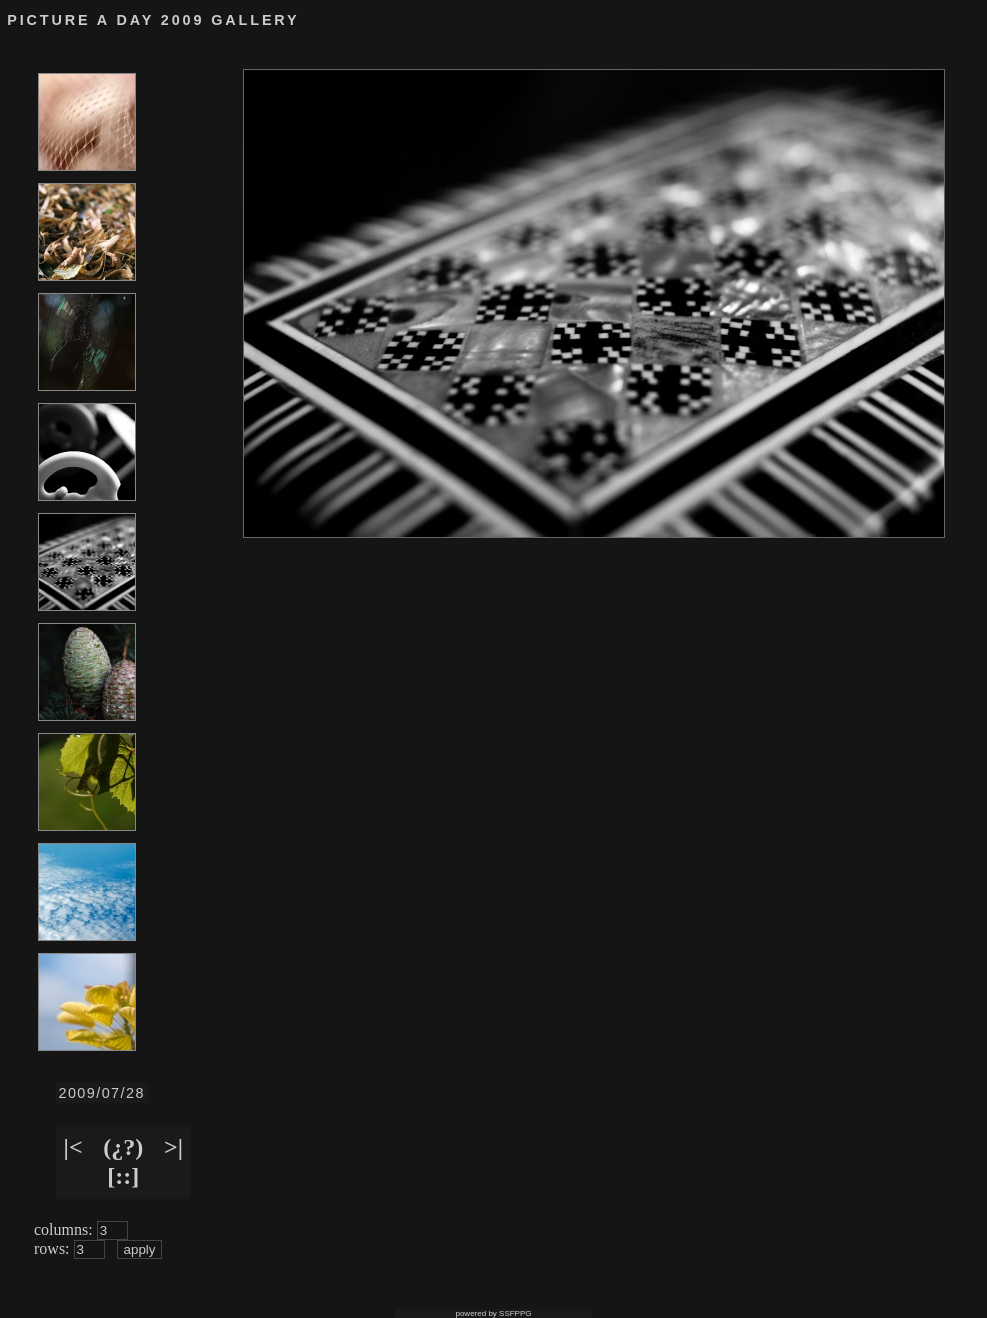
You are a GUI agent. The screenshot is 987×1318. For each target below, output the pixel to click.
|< (73, 1147)
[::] (123, 1176)
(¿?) (123, 1147)
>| (173, 1147)
